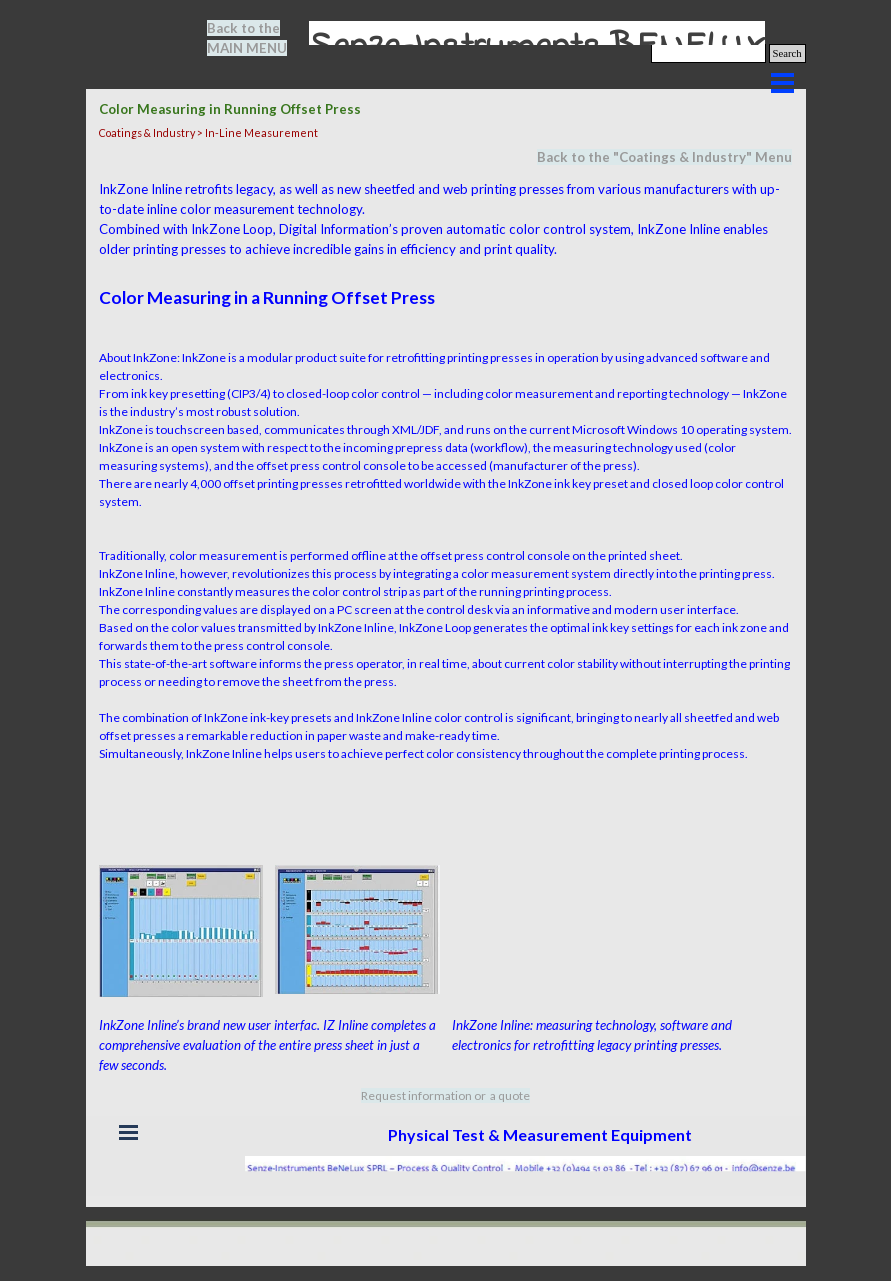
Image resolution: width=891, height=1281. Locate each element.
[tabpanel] (259, 38)
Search (787, 53)
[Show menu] (783, 83)
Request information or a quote (445, 1095)
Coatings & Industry (682, 157)
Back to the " (578, 157)
